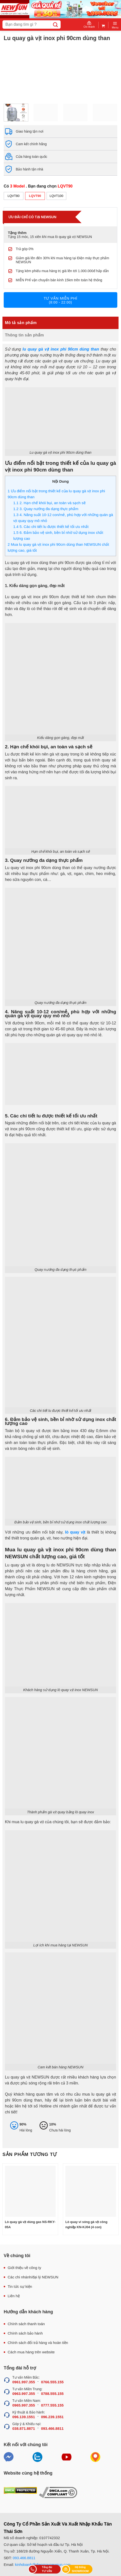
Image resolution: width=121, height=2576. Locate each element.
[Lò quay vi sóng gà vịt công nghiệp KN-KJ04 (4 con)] (90, 2191)
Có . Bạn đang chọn (38, 186)
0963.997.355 (23, 2393)
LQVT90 (35, 196)
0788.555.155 (52, 2393)
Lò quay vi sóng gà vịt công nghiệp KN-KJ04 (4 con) (86, 2224)
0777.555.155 (52, 2405)
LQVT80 (13, 196)
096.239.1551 (52, 2417)
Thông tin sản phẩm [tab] (24, 335)
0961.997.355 (23, 2382)
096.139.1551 (23, 2417)
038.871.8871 (23, 2428)
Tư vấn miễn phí (60, 300)
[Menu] (115, 25)
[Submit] (56, 24)
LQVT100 (56, 196)
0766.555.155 (52, 2382)
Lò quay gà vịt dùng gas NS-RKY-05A (30, 2224)
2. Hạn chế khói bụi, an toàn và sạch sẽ (49, 503)
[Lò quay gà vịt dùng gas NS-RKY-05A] (30, 2191)
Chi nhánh (89, 24)
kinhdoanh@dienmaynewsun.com (42, 2564)
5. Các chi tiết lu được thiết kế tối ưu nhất (50, 526)
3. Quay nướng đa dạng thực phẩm (45, 509)
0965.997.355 (23, 2405)
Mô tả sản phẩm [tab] (21, 323)
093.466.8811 (52, 2428)
